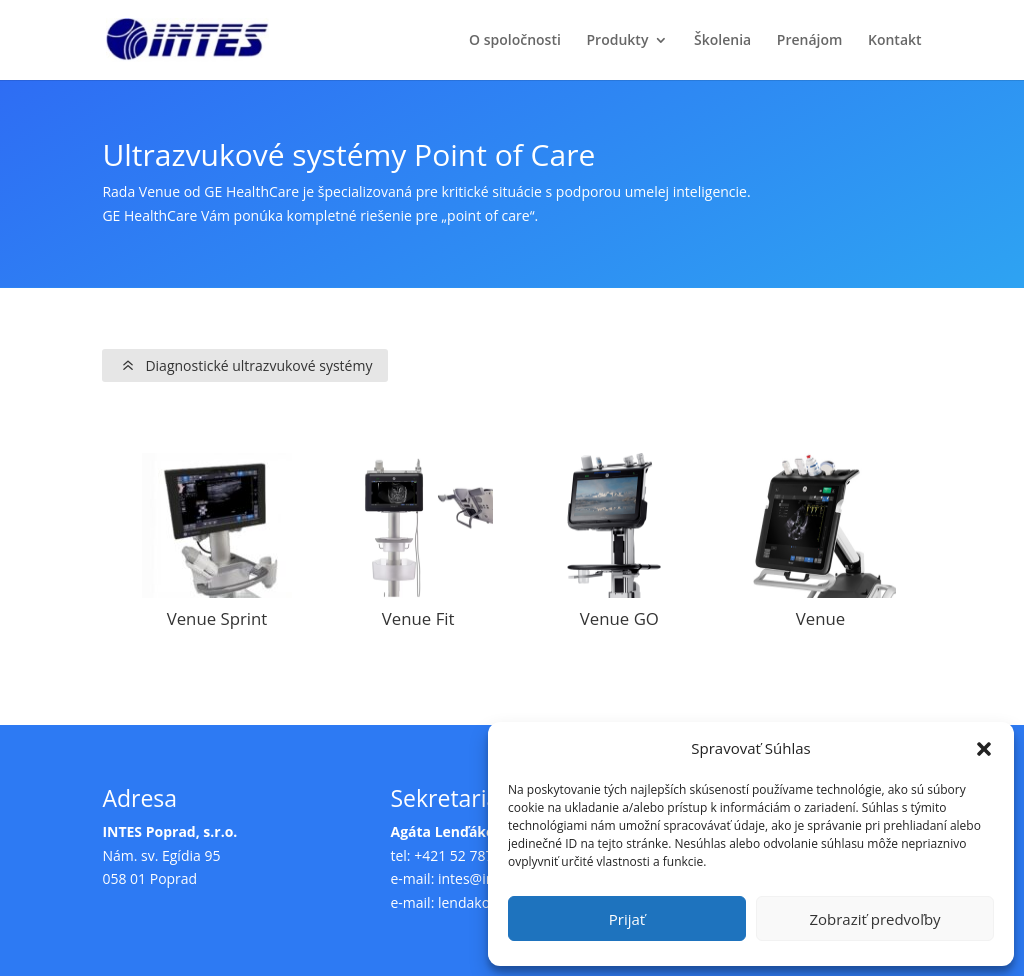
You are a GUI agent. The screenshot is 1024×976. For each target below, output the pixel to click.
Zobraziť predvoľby (874, 919)
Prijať (627, 919)
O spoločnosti (515, 41)
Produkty (618, 41)
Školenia (722, 41)
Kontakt (895, 41)
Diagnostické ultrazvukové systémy (258, 365)
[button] (984, 749)
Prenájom (810, 41)
